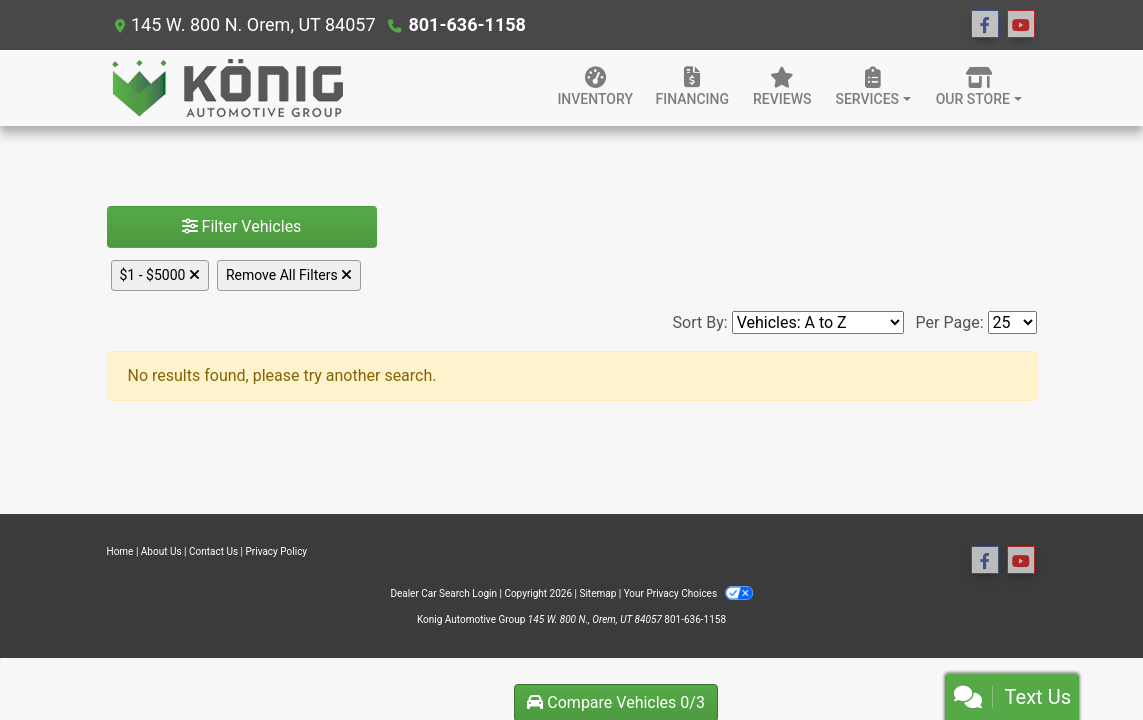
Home (120, 551)
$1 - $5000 (160, 275)
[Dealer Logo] (227, 88)
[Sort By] (818, 322)
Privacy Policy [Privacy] (277, 551)
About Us (161, 551)
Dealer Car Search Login (443, 593)
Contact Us (213, 551)
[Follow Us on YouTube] (1021, 25)
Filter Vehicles (242, 226)
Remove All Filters (289, 275)
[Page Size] (1012, 322)
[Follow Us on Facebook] (985, 25)
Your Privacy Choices (688, 593)
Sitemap (597, 593)
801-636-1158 (466, 24)
